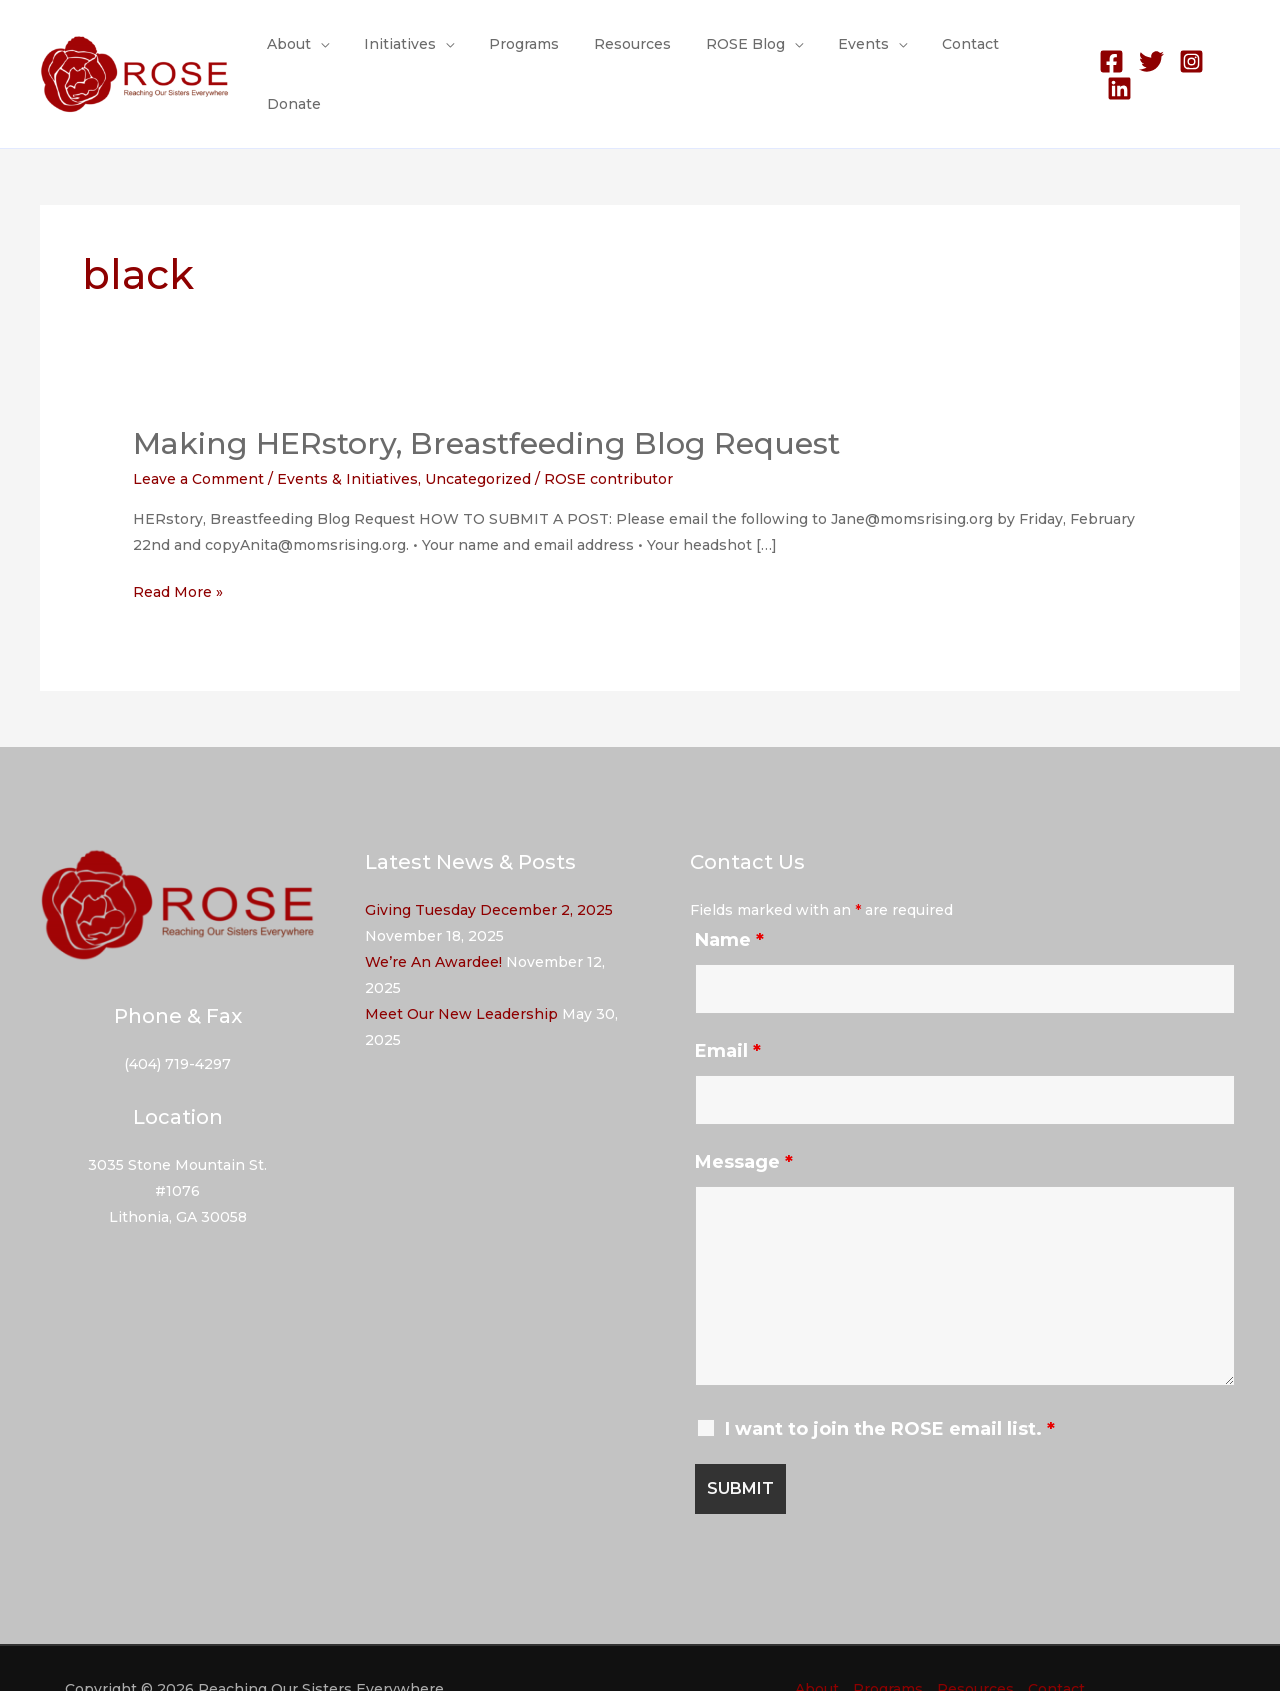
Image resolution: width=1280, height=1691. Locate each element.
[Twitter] (1147, 54)
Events (850, 54)
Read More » (178, 551)
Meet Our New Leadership (461, 973)
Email (728, 1010)
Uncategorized (478, 438)
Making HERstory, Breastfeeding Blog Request (486, 402)
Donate (1034, 54)
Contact (950, 54)
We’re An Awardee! (433, 921)
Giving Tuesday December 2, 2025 (489, 869)
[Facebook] (1107, 54)
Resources (633, 54)
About (311, 54)
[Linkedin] (1227, 54)
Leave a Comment (198, 438)
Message (744, 1121)
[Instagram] (1187, 54)
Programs (532, 54)
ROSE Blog (739, 54)
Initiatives (415, 54)
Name (729, 899)
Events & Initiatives (347, 438)
